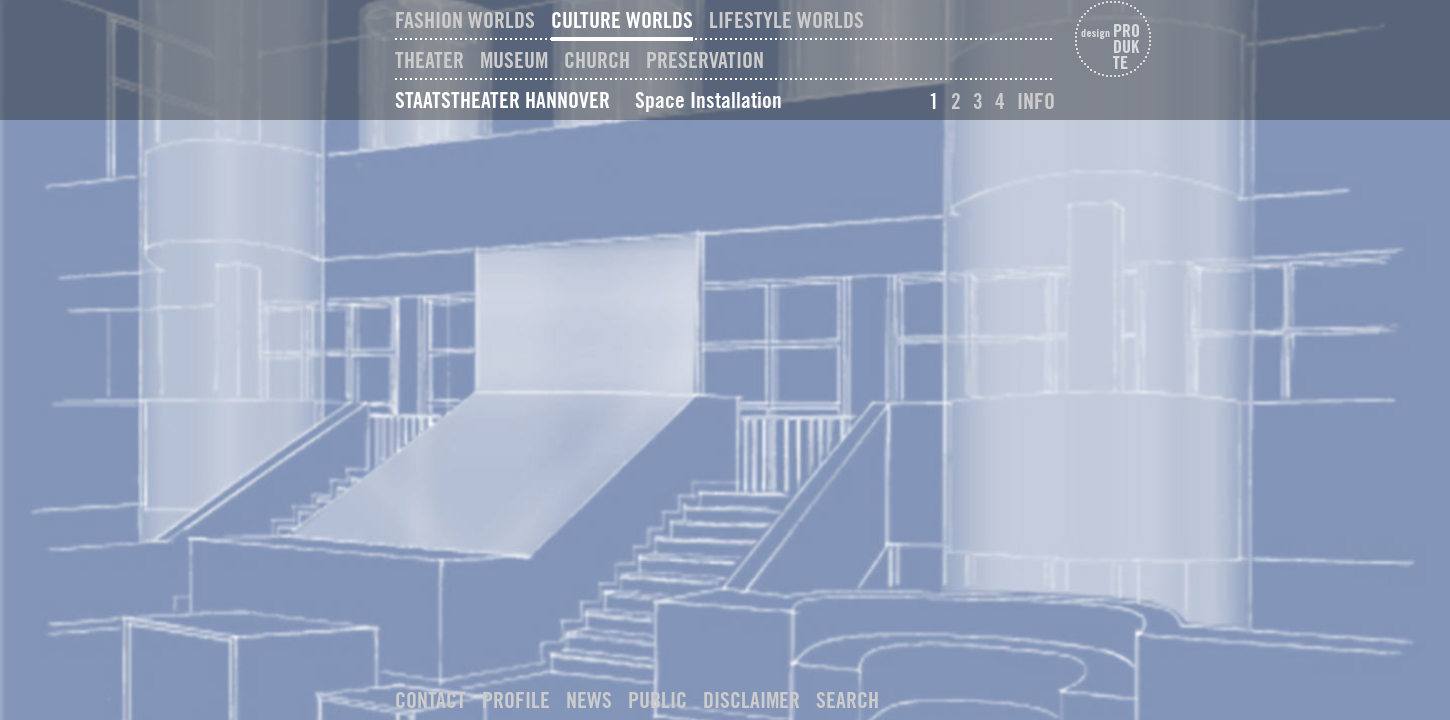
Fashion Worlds (465, 20)
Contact (430, 700)
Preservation (705, 60)
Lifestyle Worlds (786, 20)
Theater (429, 60)
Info (1036, 101)
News (589, 700)
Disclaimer (751, 700)
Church (597, 60)
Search (847, 700)
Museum (514, 60)
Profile (516, 700)
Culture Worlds (622, 20)
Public (657, 700)
